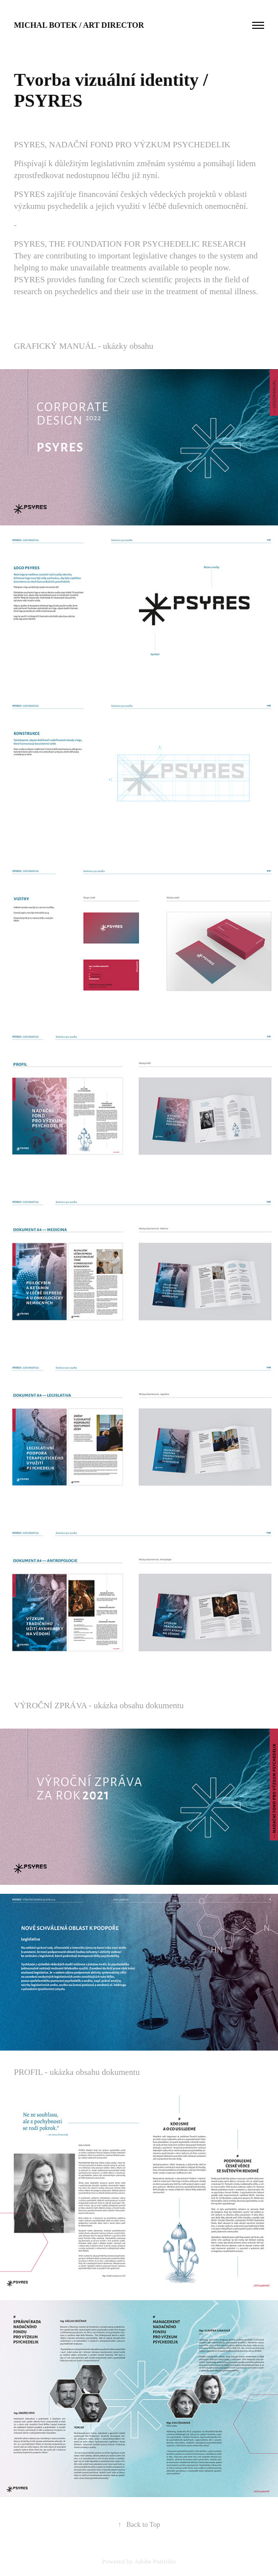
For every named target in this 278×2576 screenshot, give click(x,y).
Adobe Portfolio (155, 2561)
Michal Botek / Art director (79, 25)
